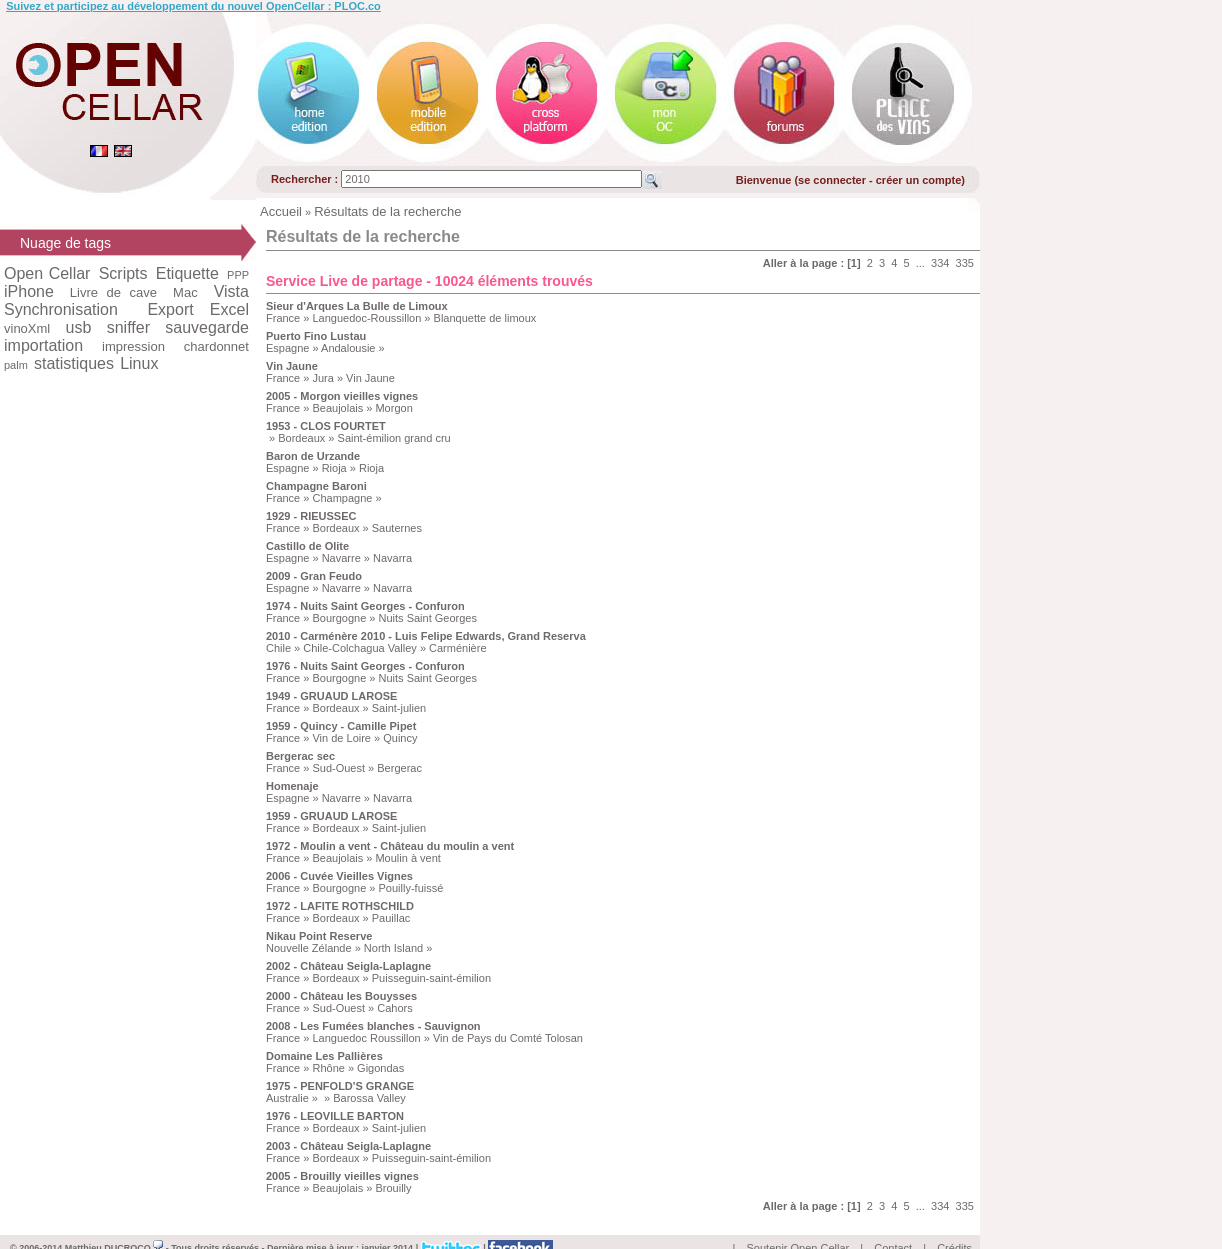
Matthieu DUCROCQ (114, 1225)
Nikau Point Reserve (319, 936)
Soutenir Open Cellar (798, 1225)
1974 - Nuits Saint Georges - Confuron (365, 606)
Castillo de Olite (307, 546)
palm (16, 365)
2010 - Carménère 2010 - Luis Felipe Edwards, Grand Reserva (426, 636)
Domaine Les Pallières (324, 1056)
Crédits (954, 1225)
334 (940, 263)
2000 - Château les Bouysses (341, 996)
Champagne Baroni (316, 486)
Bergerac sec (300, 756)
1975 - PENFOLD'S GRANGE (340, 1086)
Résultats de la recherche (387, 211)
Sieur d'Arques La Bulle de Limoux (357, 306)
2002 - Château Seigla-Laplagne (348, 966)
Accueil (281, 211)
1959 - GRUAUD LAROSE (331, 816)
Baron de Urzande (313, 456)
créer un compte (919, 180)
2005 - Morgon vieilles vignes (342, 396)
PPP (238, 275)
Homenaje (292, 786)
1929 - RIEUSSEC (311, 516)
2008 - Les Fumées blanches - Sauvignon (373, 1026)
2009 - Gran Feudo (314, 576)
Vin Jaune (292, 366)
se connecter (832, 180)
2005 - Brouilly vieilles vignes (342, 1176)
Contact (893, 1225)
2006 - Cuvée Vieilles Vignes (339, 876)
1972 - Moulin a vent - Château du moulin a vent (390, 846)
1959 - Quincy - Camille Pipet (341, 726)
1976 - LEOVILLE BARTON (335, 1116)
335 (965, 263)
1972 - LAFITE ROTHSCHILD (340, 906)
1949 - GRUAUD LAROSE (331, 696)
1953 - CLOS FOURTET (326, 426)
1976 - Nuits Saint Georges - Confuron (365, 666)
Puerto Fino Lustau (316, 336)
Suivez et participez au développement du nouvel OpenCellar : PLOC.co (193, 6)
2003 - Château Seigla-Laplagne (348, 1146)
